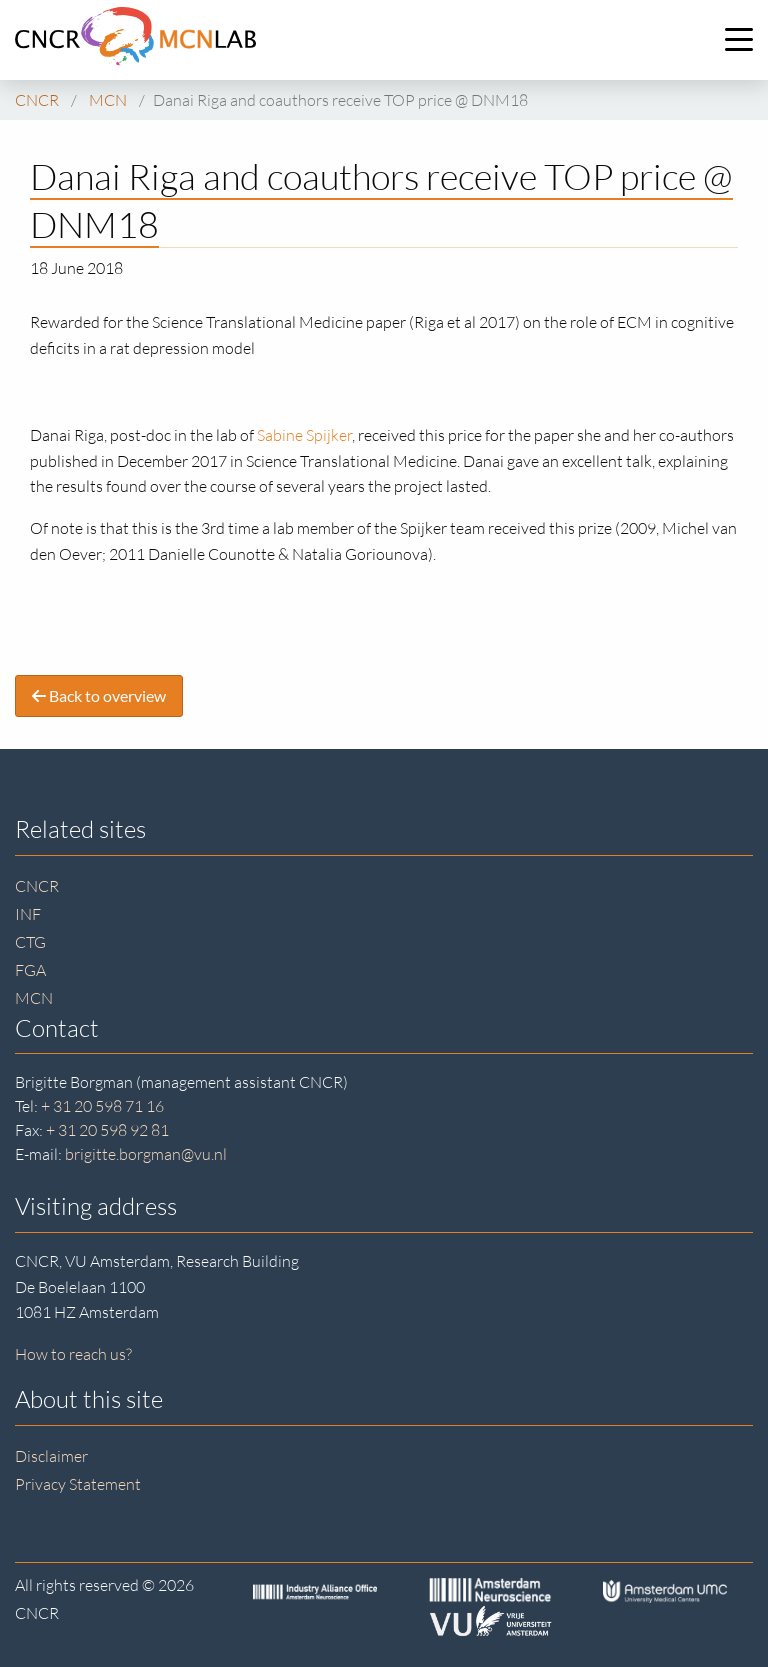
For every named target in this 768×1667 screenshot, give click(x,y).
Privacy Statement (78, 1484)
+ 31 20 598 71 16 (102, 1106)
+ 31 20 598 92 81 (107, 1130)
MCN (34, 998)
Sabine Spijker (304, 435)
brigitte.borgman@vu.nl (146, 1154)
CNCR (37, 886)
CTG (30, 942)
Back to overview (99, 695)
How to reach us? (73, 1354)
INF (28, 914)
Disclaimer (51, 1456)
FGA (30, 970)
